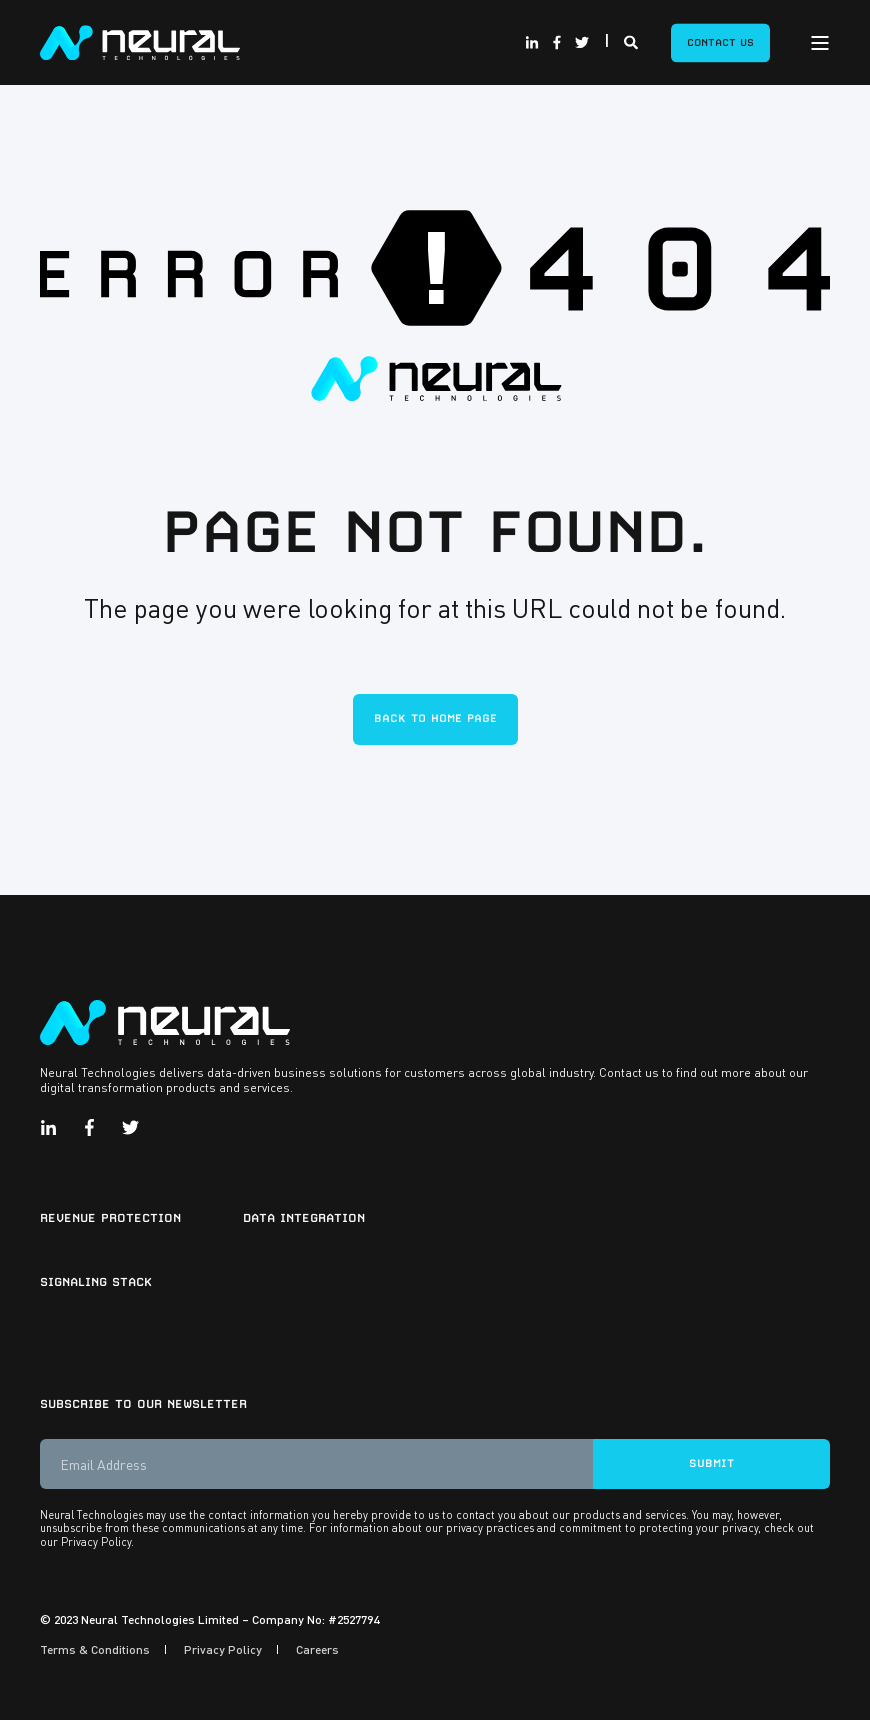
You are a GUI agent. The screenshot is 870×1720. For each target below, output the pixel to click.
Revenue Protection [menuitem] (110, 1218)
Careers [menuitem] (317, 1649)
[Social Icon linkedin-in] (535, 43)
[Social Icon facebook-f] (556, 43)
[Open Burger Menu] (820, 43)
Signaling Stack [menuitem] (96, 1282)
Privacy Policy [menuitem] (223, 1649)
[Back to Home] (140, 40)
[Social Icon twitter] (579, 43)
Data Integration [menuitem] (304, 1218)
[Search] (632, 40)
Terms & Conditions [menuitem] (95, 1649)
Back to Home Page (435, 718)
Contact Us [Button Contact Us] (720, 42)
